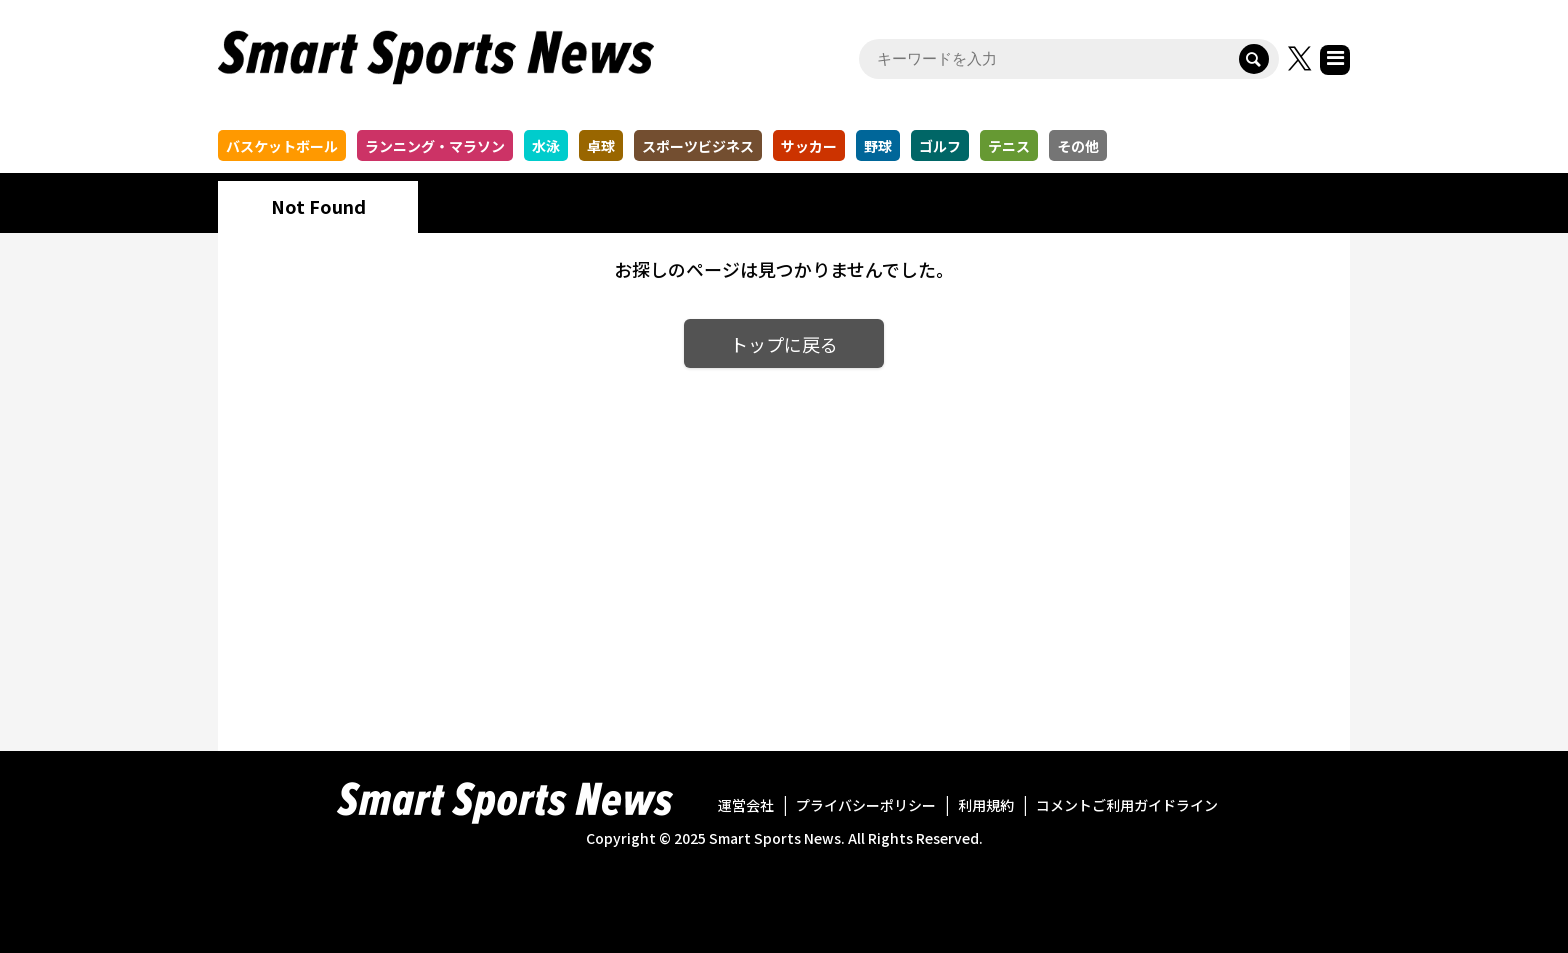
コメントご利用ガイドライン (1127, 805)
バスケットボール (282, 146)
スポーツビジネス (698, 146)
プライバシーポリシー (866, 805)
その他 (1078, 146)
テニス (1009, 146)
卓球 (601, 146)
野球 (878, 146)
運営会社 (746, 805)
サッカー (809, 146)
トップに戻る (784, 344)
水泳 (546, 146)
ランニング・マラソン (435, 146)
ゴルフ (940, 146)
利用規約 (986, 805)
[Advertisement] (784, 544)
